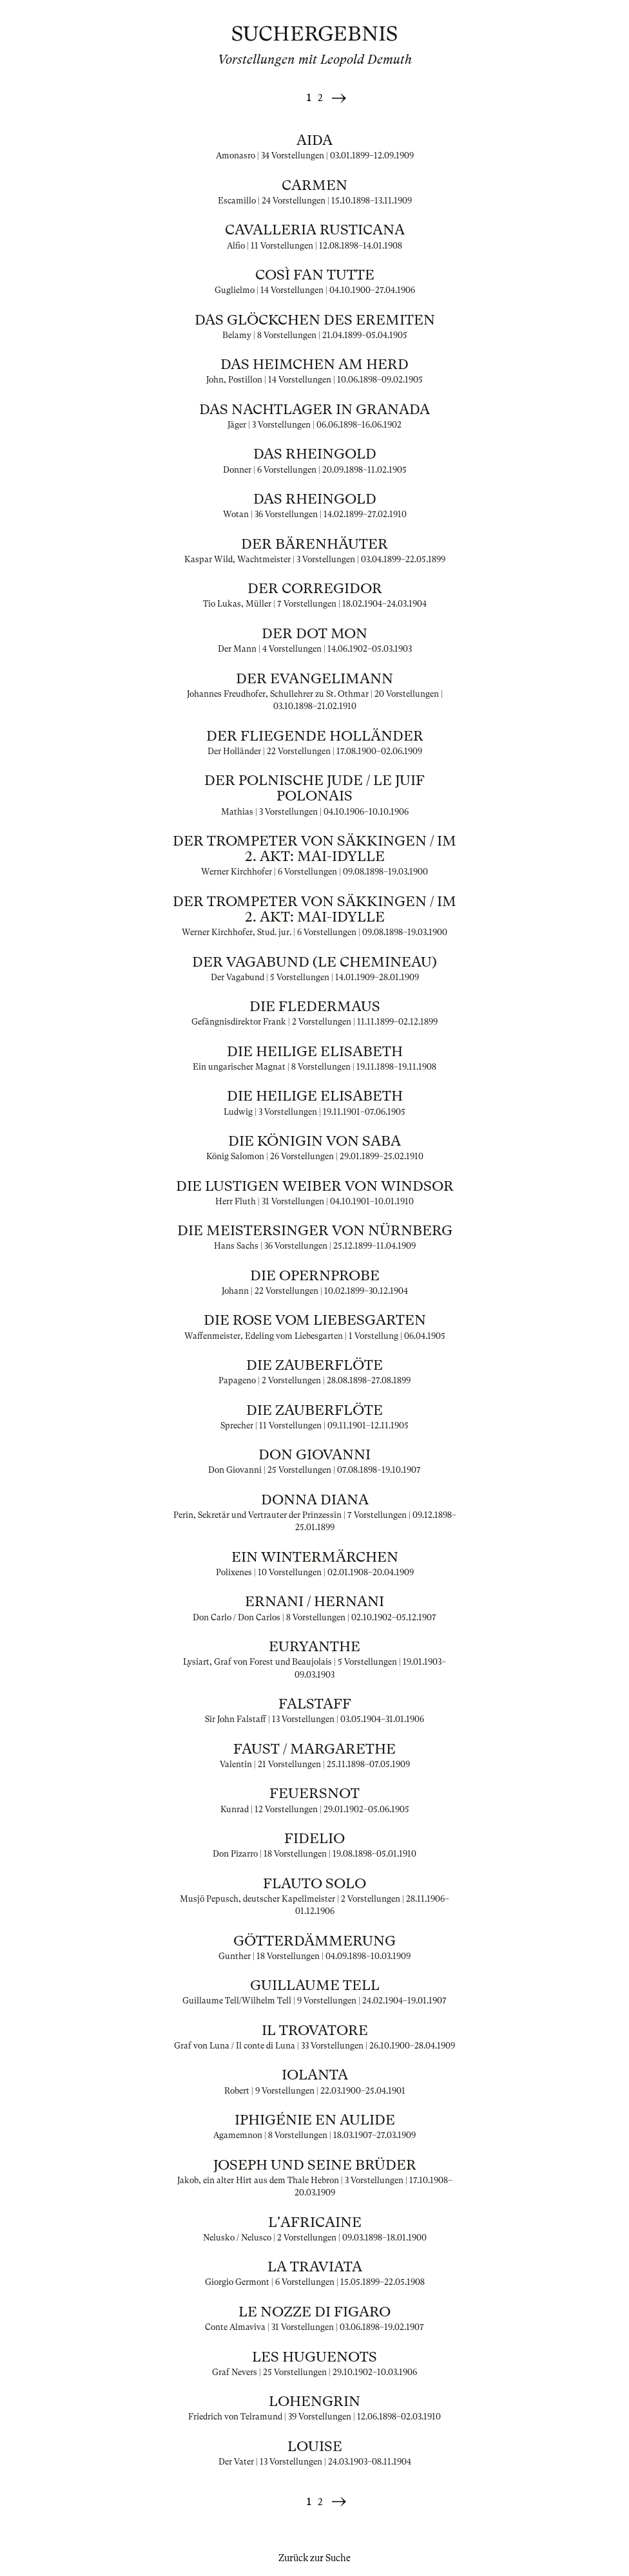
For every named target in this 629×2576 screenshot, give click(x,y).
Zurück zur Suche (314, 2558)
